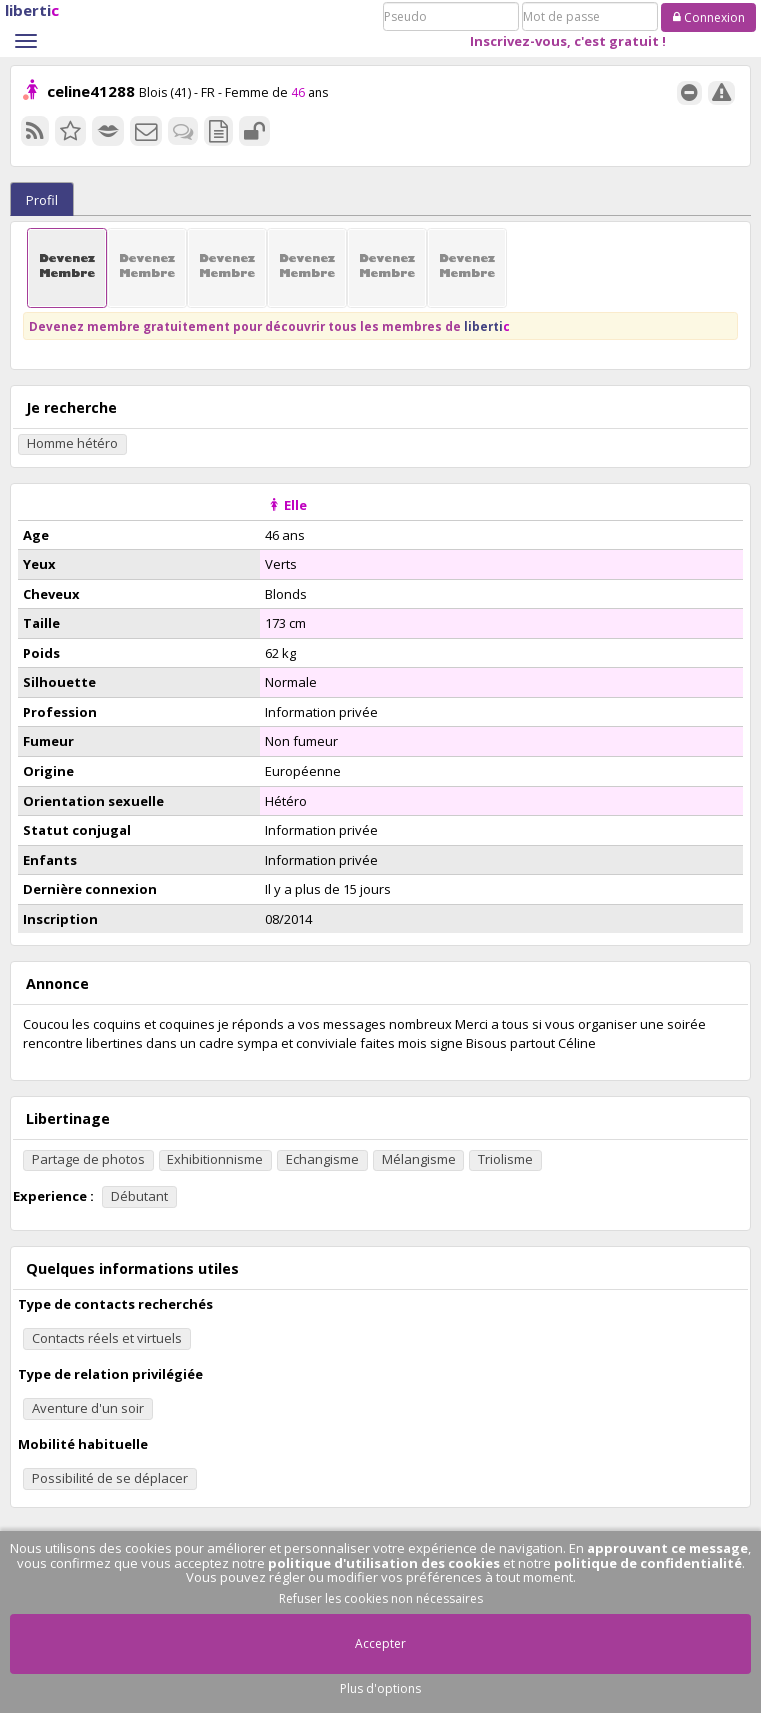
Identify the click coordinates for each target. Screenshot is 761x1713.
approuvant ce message (667, 1548)
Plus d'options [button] (380, 1688)
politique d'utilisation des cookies (384, 1563)
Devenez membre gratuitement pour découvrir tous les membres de (269, 326)
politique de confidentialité (648, 1563)
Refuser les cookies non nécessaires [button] (381, 1598)
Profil (42, 200)
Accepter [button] (380, 1643)
